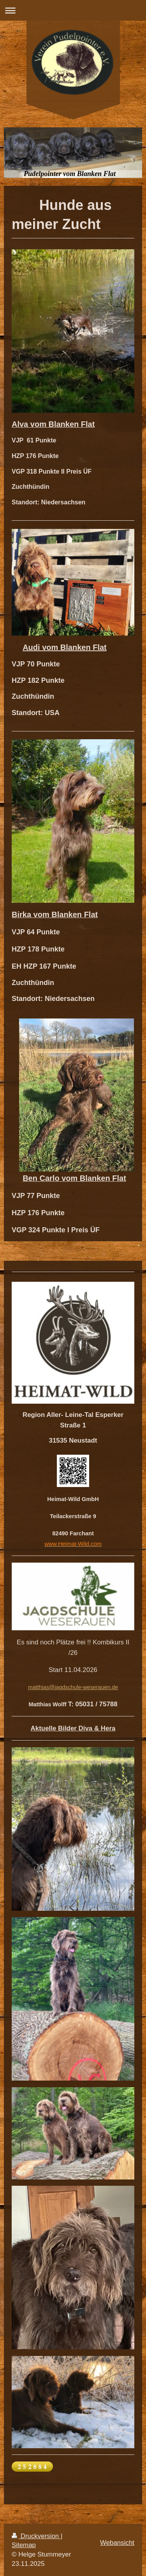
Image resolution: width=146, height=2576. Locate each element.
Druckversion (36, 2536)
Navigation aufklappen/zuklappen (73, 10)
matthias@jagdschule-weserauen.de (73, 1687)
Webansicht (117, 2542)
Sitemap (24, 2545)
